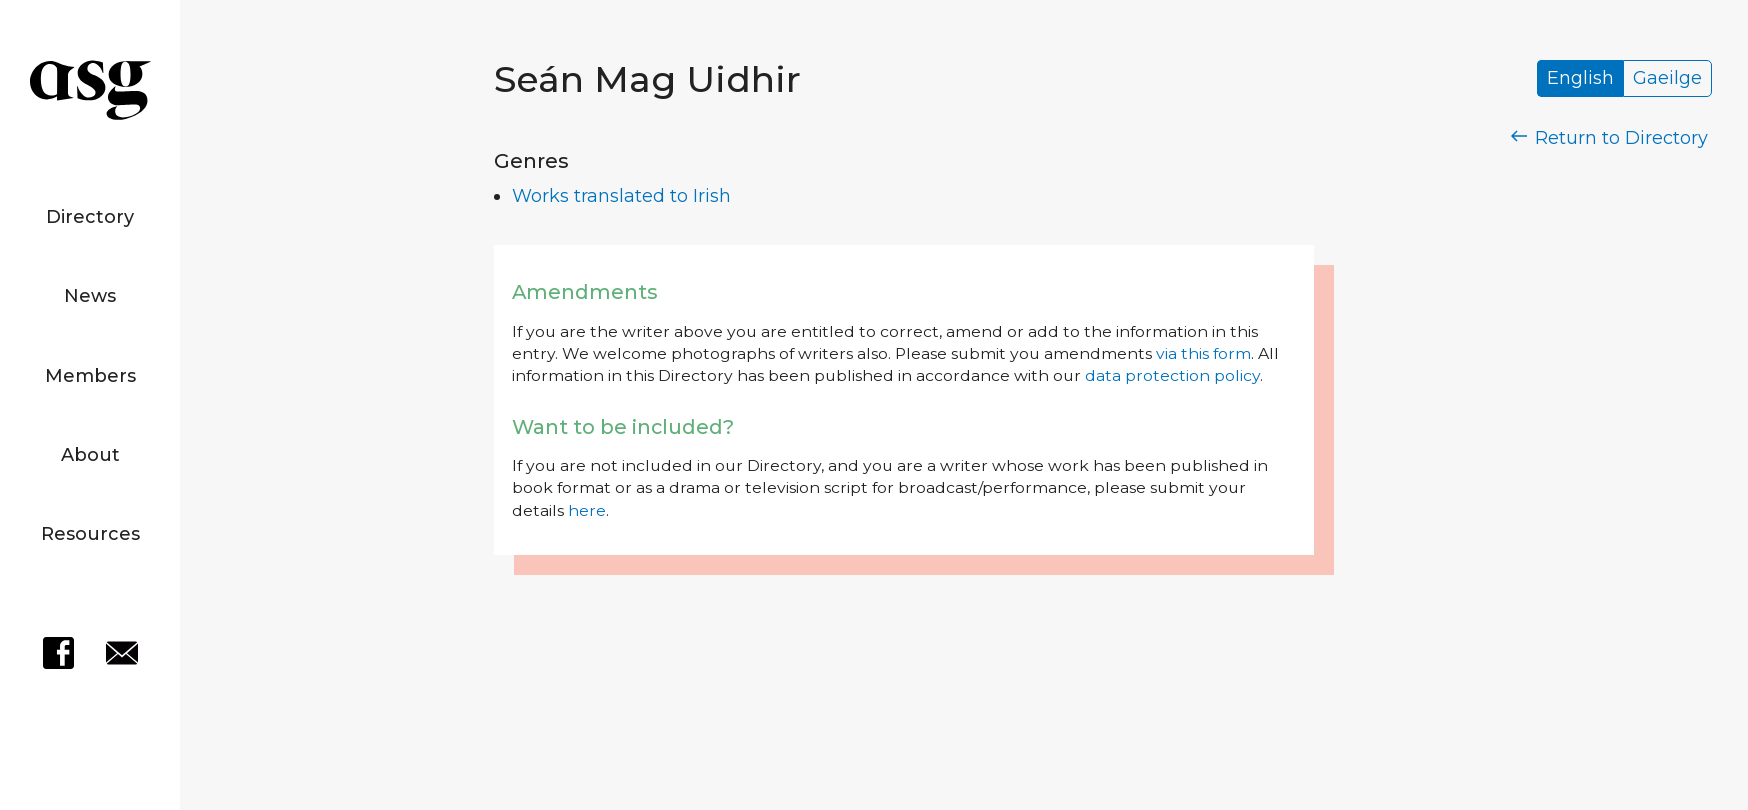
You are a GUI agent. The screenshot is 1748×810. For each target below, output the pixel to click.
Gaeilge (1667, 79)
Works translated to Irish (621, 196)
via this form (1203, 353)
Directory (90, 217)
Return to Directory (1610, 138)
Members (90, 376)
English (1580, 79)
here (587, 510)
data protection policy (1172, 375)
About (90, 455)
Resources (90, 534)
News (90, 296)
